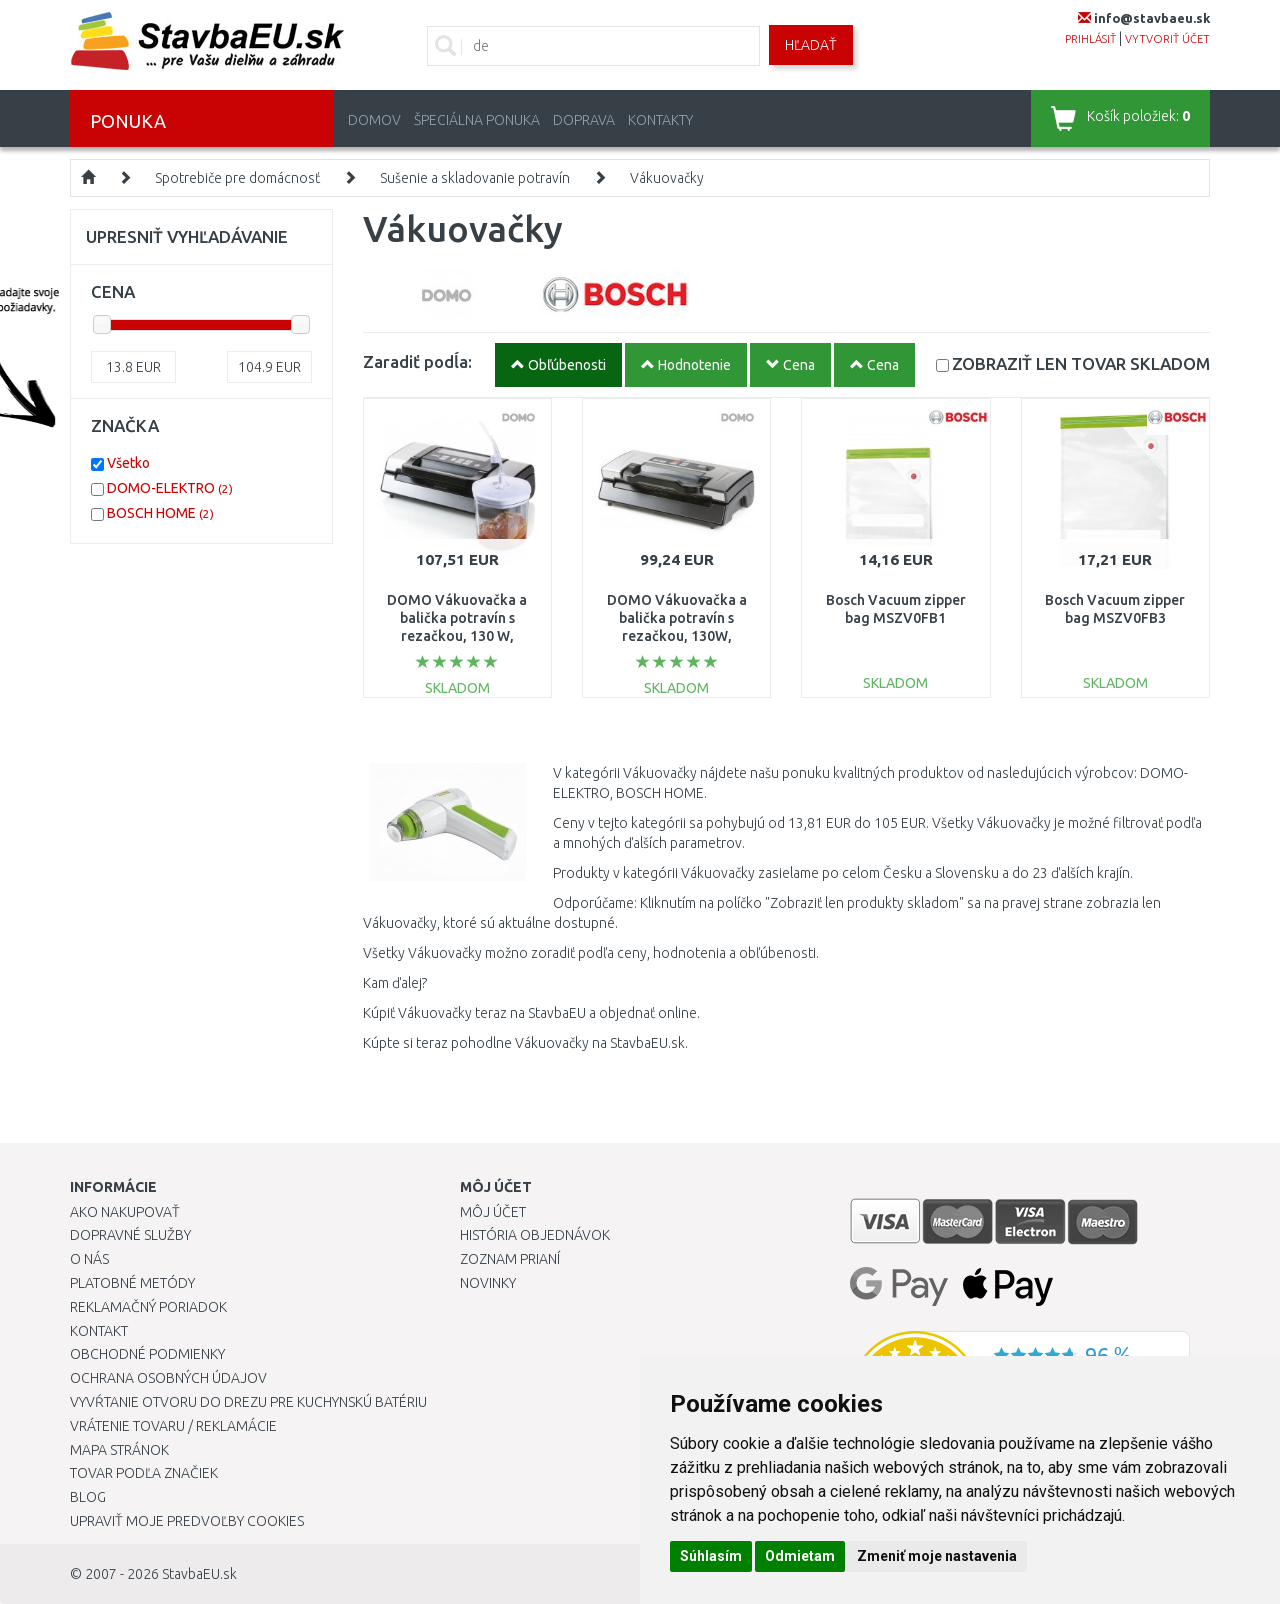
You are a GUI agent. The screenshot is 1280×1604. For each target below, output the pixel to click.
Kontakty (660, 120)
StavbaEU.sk (199, 1574)
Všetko (128, 463)
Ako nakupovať (125, 1212)
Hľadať (811, 45)
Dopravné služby (130, 1235)
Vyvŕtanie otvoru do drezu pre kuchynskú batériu (248, 1402)
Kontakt (99, 1331)
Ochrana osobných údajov (168, 1378)
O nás (89, 1259)
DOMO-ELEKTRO (170, 488)
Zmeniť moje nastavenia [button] (937, 1556)
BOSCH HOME (160, 513)
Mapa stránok (119, 1450)
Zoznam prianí (510, 1259)
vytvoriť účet (1167, 39)
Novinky (488, 1283)
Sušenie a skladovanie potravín (475, 178)
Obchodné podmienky (147, 1354)
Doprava (584, 120)
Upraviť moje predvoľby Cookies (187, 1521)
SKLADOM (1081, 363)
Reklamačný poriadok (148, 1307)
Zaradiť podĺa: (417, 361)
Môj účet (493, 1212)
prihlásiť (1090, 39)
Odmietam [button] (800, 1556)
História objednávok (535, 1235)
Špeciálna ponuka (477, 120)
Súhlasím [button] (711, 1556)
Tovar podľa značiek (144, 1473)
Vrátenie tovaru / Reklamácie (173, 1426)
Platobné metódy (132, 1283)
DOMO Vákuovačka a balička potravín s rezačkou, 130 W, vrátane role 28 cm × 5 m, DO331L (457, 636)
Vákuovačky (667, 178)
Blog (88, 1497)
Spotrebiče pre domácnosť (237, 178)
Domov (374, 120)
